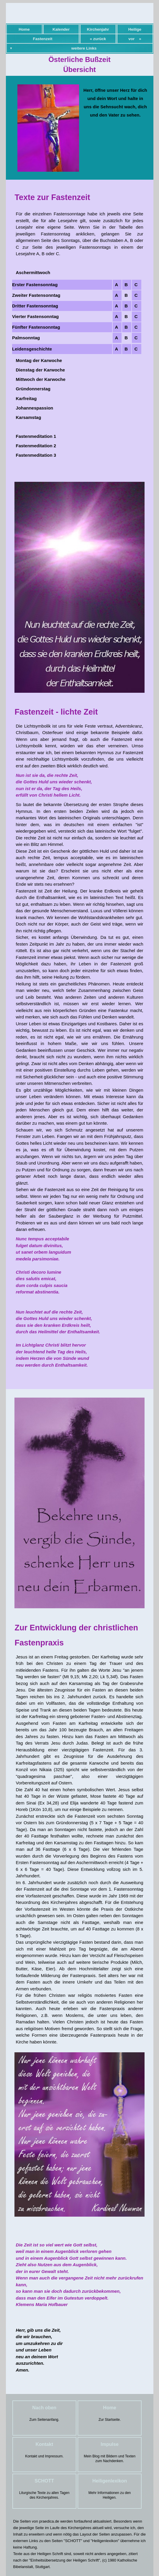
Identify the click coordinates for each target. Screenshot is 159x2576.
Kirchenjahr (98, 29)
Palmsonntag (26, 337)
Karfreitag (26, 398)
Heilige (134, 29)
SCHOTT (44, 2480)
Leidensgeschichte (32, 348)
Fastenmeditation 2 (36, 445)
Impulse (109, 2444)
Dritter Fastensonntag (35, 305)
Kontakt (44, 2444)
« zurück (98, 39)
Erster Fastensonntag (35, 284)
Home (24, 29)
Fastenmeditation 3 (36, 455)
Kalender (61, 29)
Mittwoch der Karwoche (40, 379)
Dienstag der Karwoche (40, 369)
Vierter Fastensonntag (35, 316)
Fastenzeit (42, 39)
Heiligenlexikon (109, 2480)
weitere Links (84, 48)
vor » (134, 39)
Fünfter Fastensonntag (36, 327)
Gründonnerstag (33, 388)
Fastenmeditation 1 (36, 436)
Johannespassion (34, 407)
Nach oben (44, 2407)
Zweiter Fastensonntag (36, 295)
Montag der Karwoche (39, 360)
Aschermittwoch (33, 272)
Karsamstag (28, 417)
